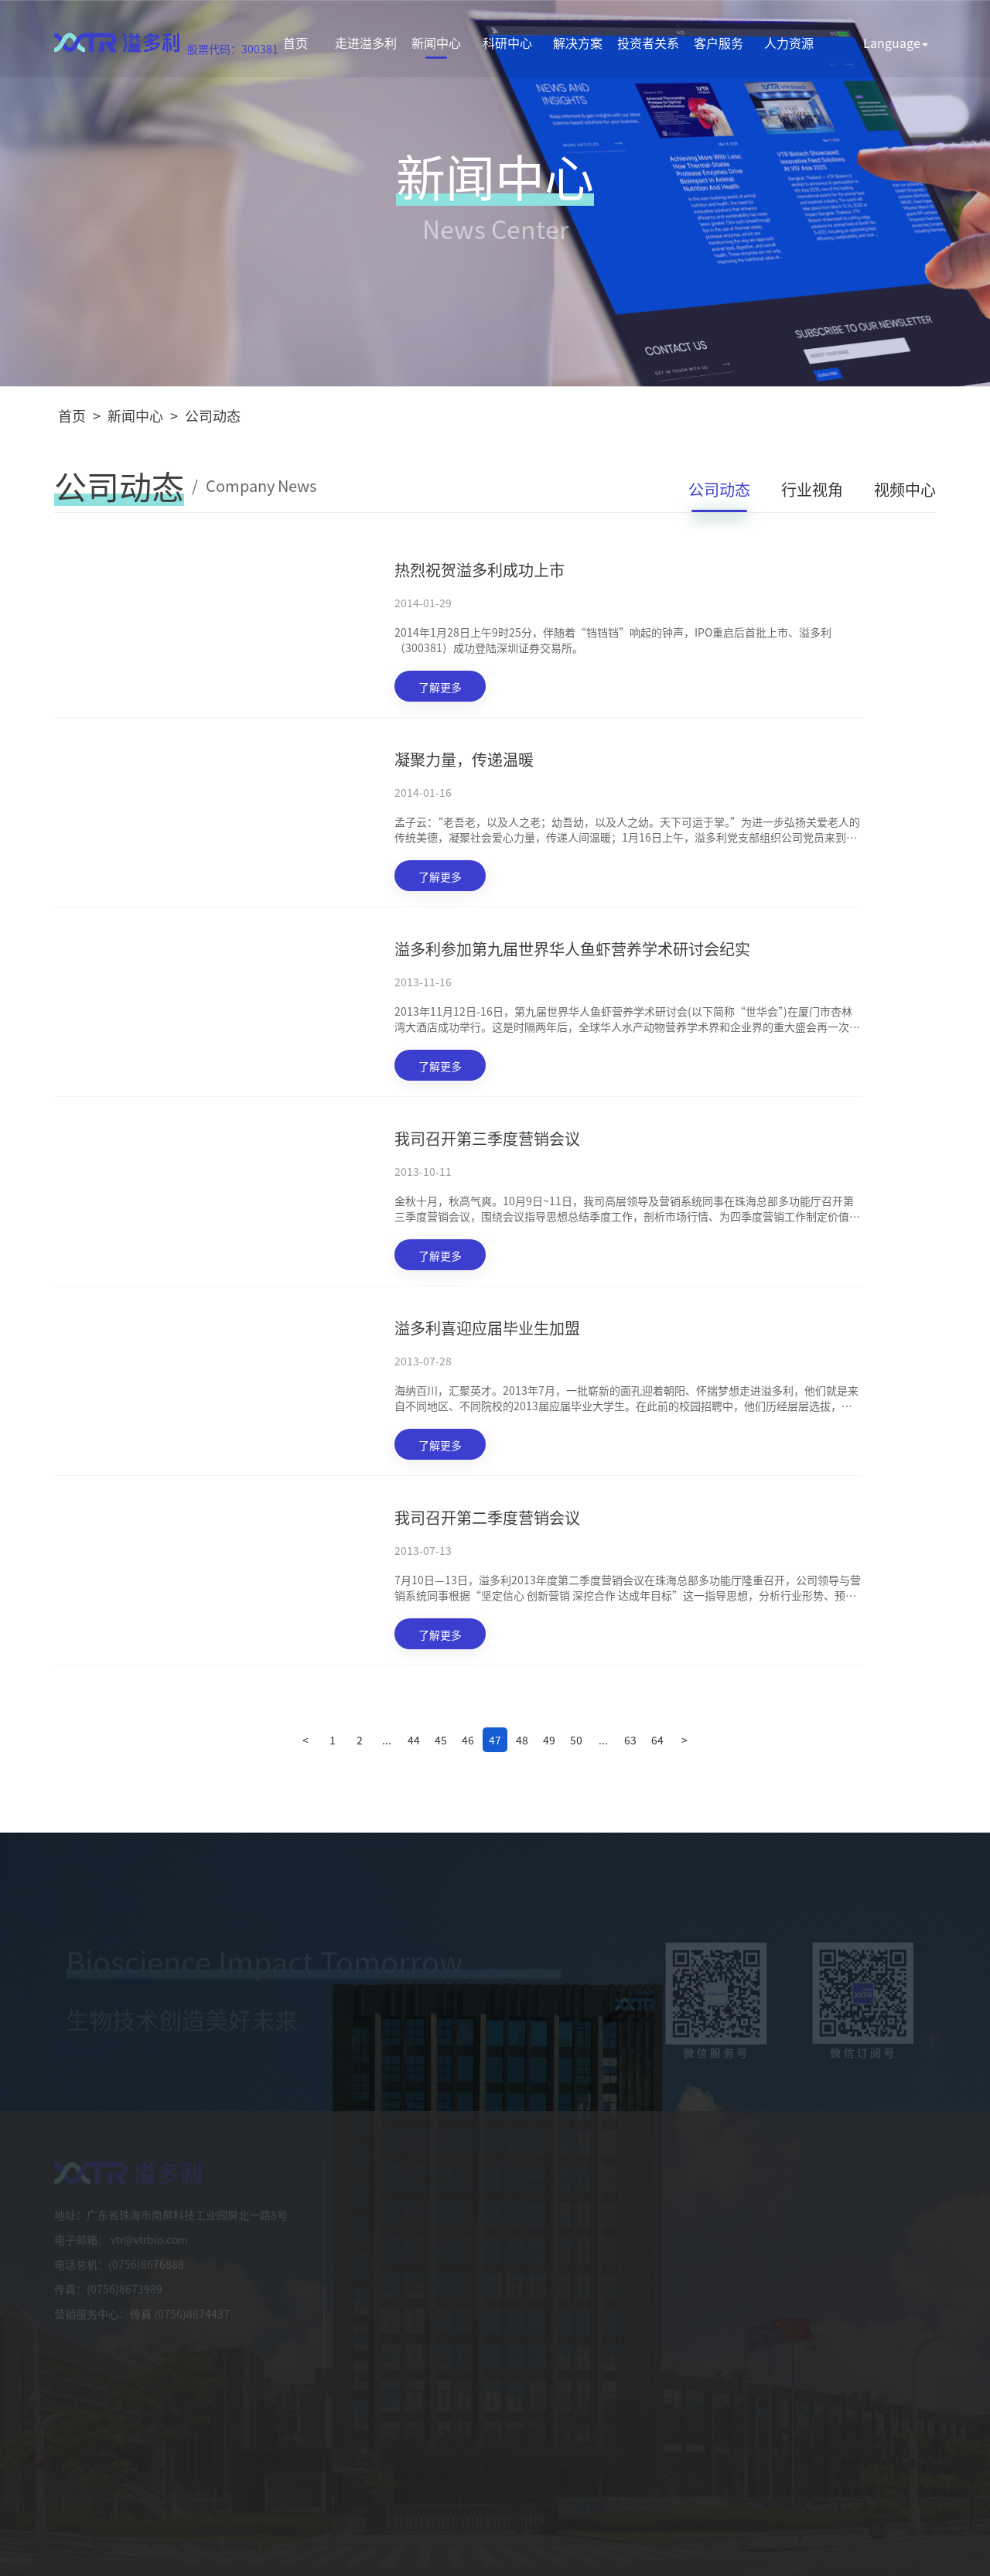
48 (522, 1740)
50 (576, 1740)
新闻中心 (436, 42)
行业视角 (812, 489)
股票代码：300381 (232, 48)
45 (441, 1740)
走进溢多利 (366, 42)
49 (549, 1740)
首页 (295, 42)
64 (657, 1740)
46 (468, 1740)
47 (495, 1740)
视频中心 (905, 489)
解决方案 (578, 42)
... (386, 1740)
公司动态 (213, 415)
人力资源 (789, 42)
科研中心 (507, 42)
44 (414, 1740)
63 (630, 1740)
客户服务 (718, 42)
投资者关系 (648, 42)
